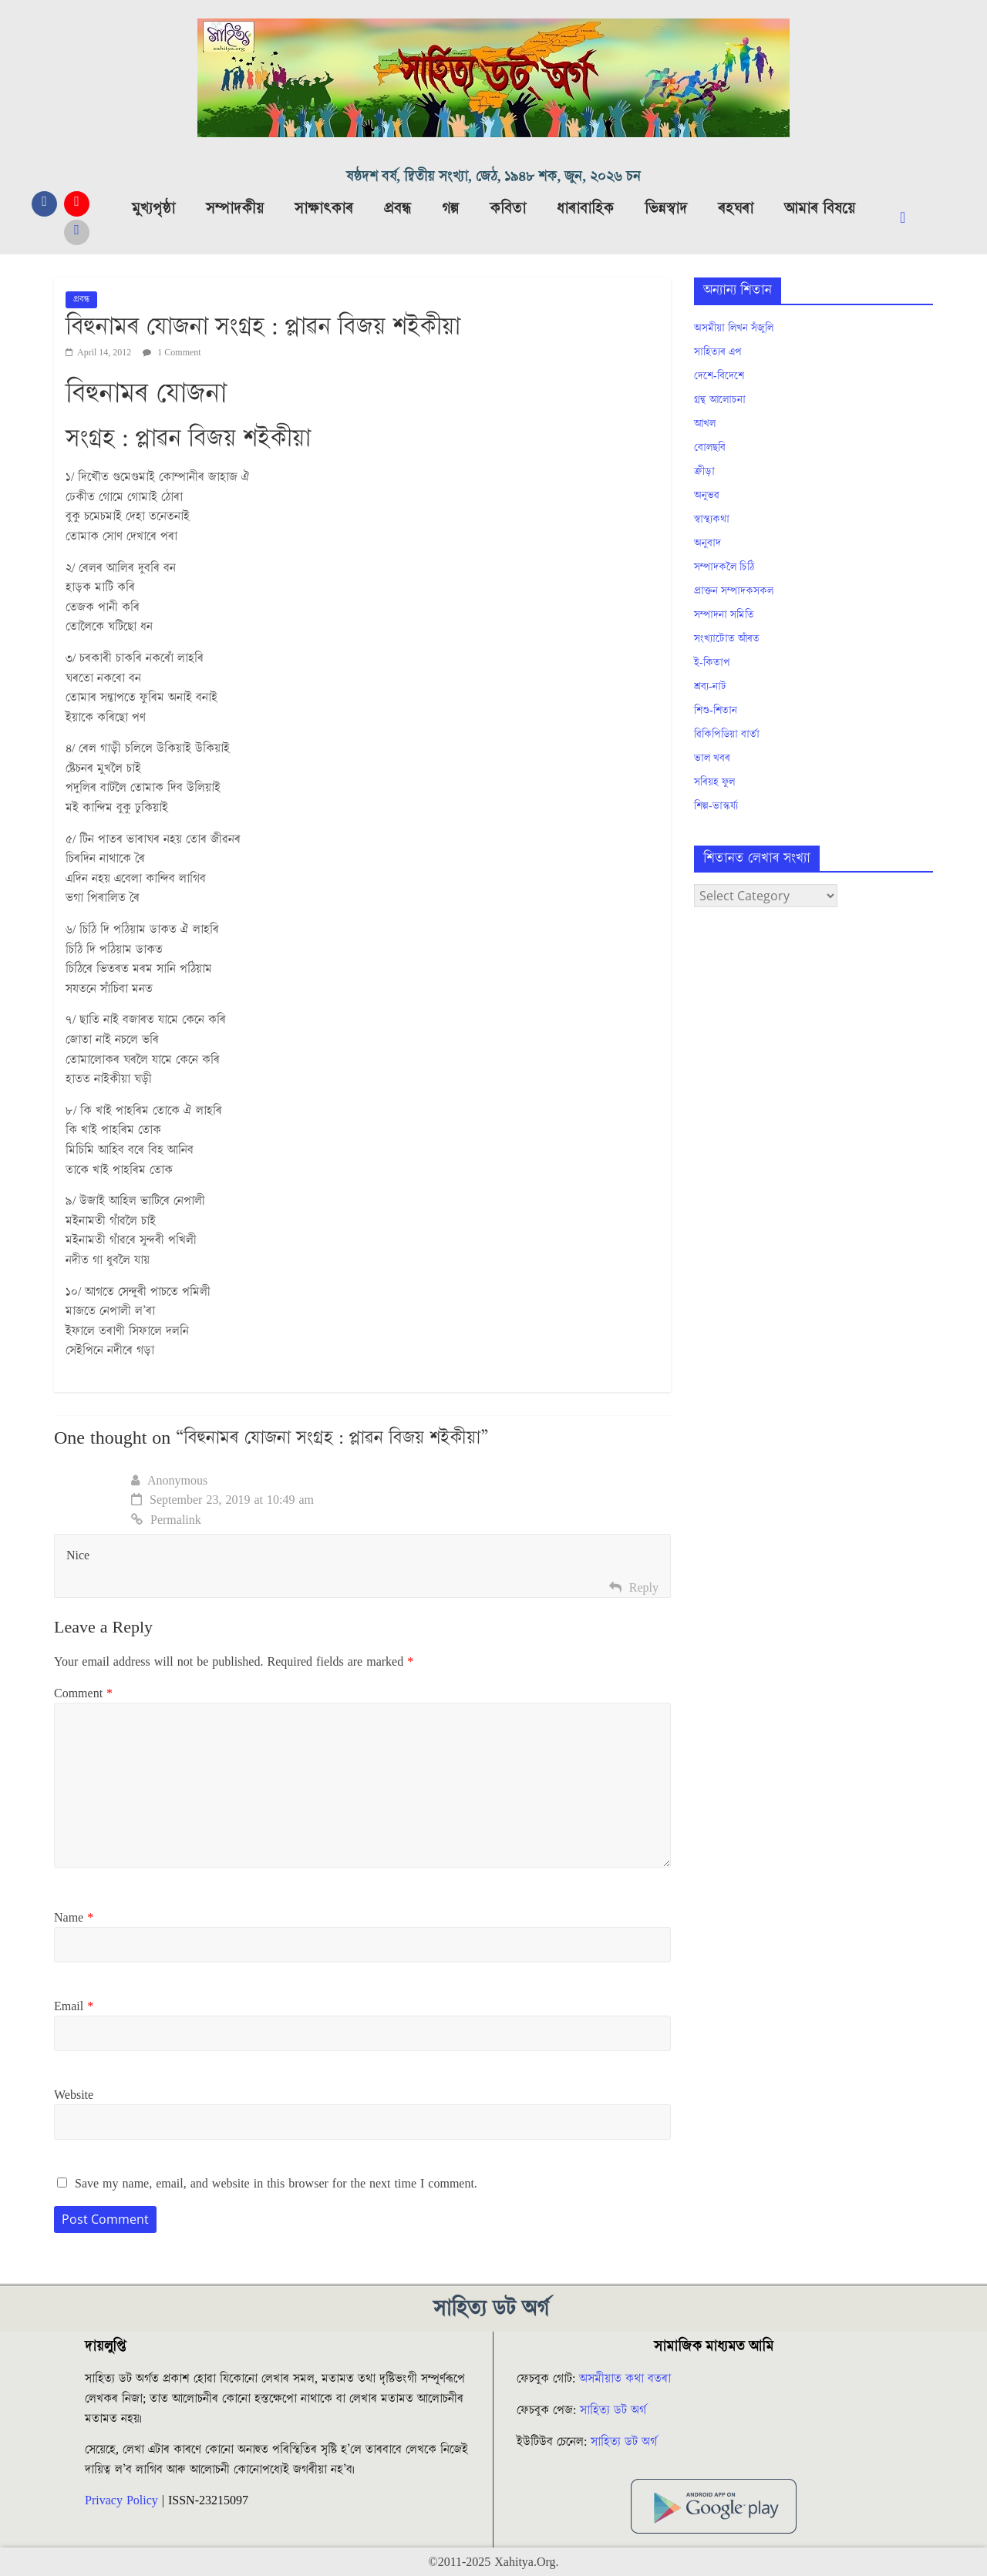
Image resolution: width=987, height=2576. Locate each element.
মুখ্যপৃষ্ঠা (153, 209)
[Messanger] (76, 232)
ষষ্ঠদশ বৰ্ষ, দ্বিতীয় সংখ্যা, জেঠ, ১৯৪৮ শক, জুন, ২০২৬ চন (493, 176)
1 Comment (171, 352)
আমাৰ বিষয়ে (819, 209)
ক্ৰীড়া (704, 471)
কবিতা (508, 209)
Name (73, 1917)
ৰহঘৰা (735, 209)
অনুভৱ (706, 495)
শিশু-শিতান (715, 710)
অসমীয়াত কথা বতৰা (627, 2378)
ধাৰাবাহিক (585, 209)
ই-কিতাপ (712, 663)
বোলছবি (710, 448)
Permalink (166, 1520)
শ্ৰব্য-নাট (710, 686)
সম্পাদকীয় (235, 209)
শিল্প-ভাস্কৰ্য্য (716, 806)
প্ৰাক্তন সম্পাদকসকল (733, 591)
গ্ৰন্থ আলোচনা (720, 400)
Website (73, 2095)
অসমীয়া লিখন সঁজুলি (733, 328)
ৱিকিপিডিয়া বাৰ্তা (727, 734)
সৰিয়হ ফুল (714, 782)
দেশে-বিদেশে (719, 376)
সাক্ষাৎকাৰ (324, 209)
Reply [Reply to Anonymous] (644, 1587)
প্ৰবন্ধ (397, 209)
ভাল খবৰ (712, 758)
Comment (83, 1693)
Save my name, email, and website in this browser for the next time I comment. (276, 2183)
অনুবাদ (707, 543)
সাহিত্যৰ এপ (718, 352)
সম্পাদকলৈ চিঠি (724, 567)
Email (73, 2006)
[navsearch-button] (915, 218)
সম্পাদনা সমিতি (724, 615)
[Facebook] (44, 204)
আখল (705, 424)
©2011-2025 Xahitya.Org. (493, 2562)
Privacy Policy (121, 2500)
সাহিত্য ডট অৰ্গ (613, 2410)
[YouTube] (76, 204)
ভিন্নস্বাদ (666, 209)
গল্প (450, 209)
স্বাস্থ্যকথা (711, 519)
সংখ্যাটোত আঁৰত (727, 639)
